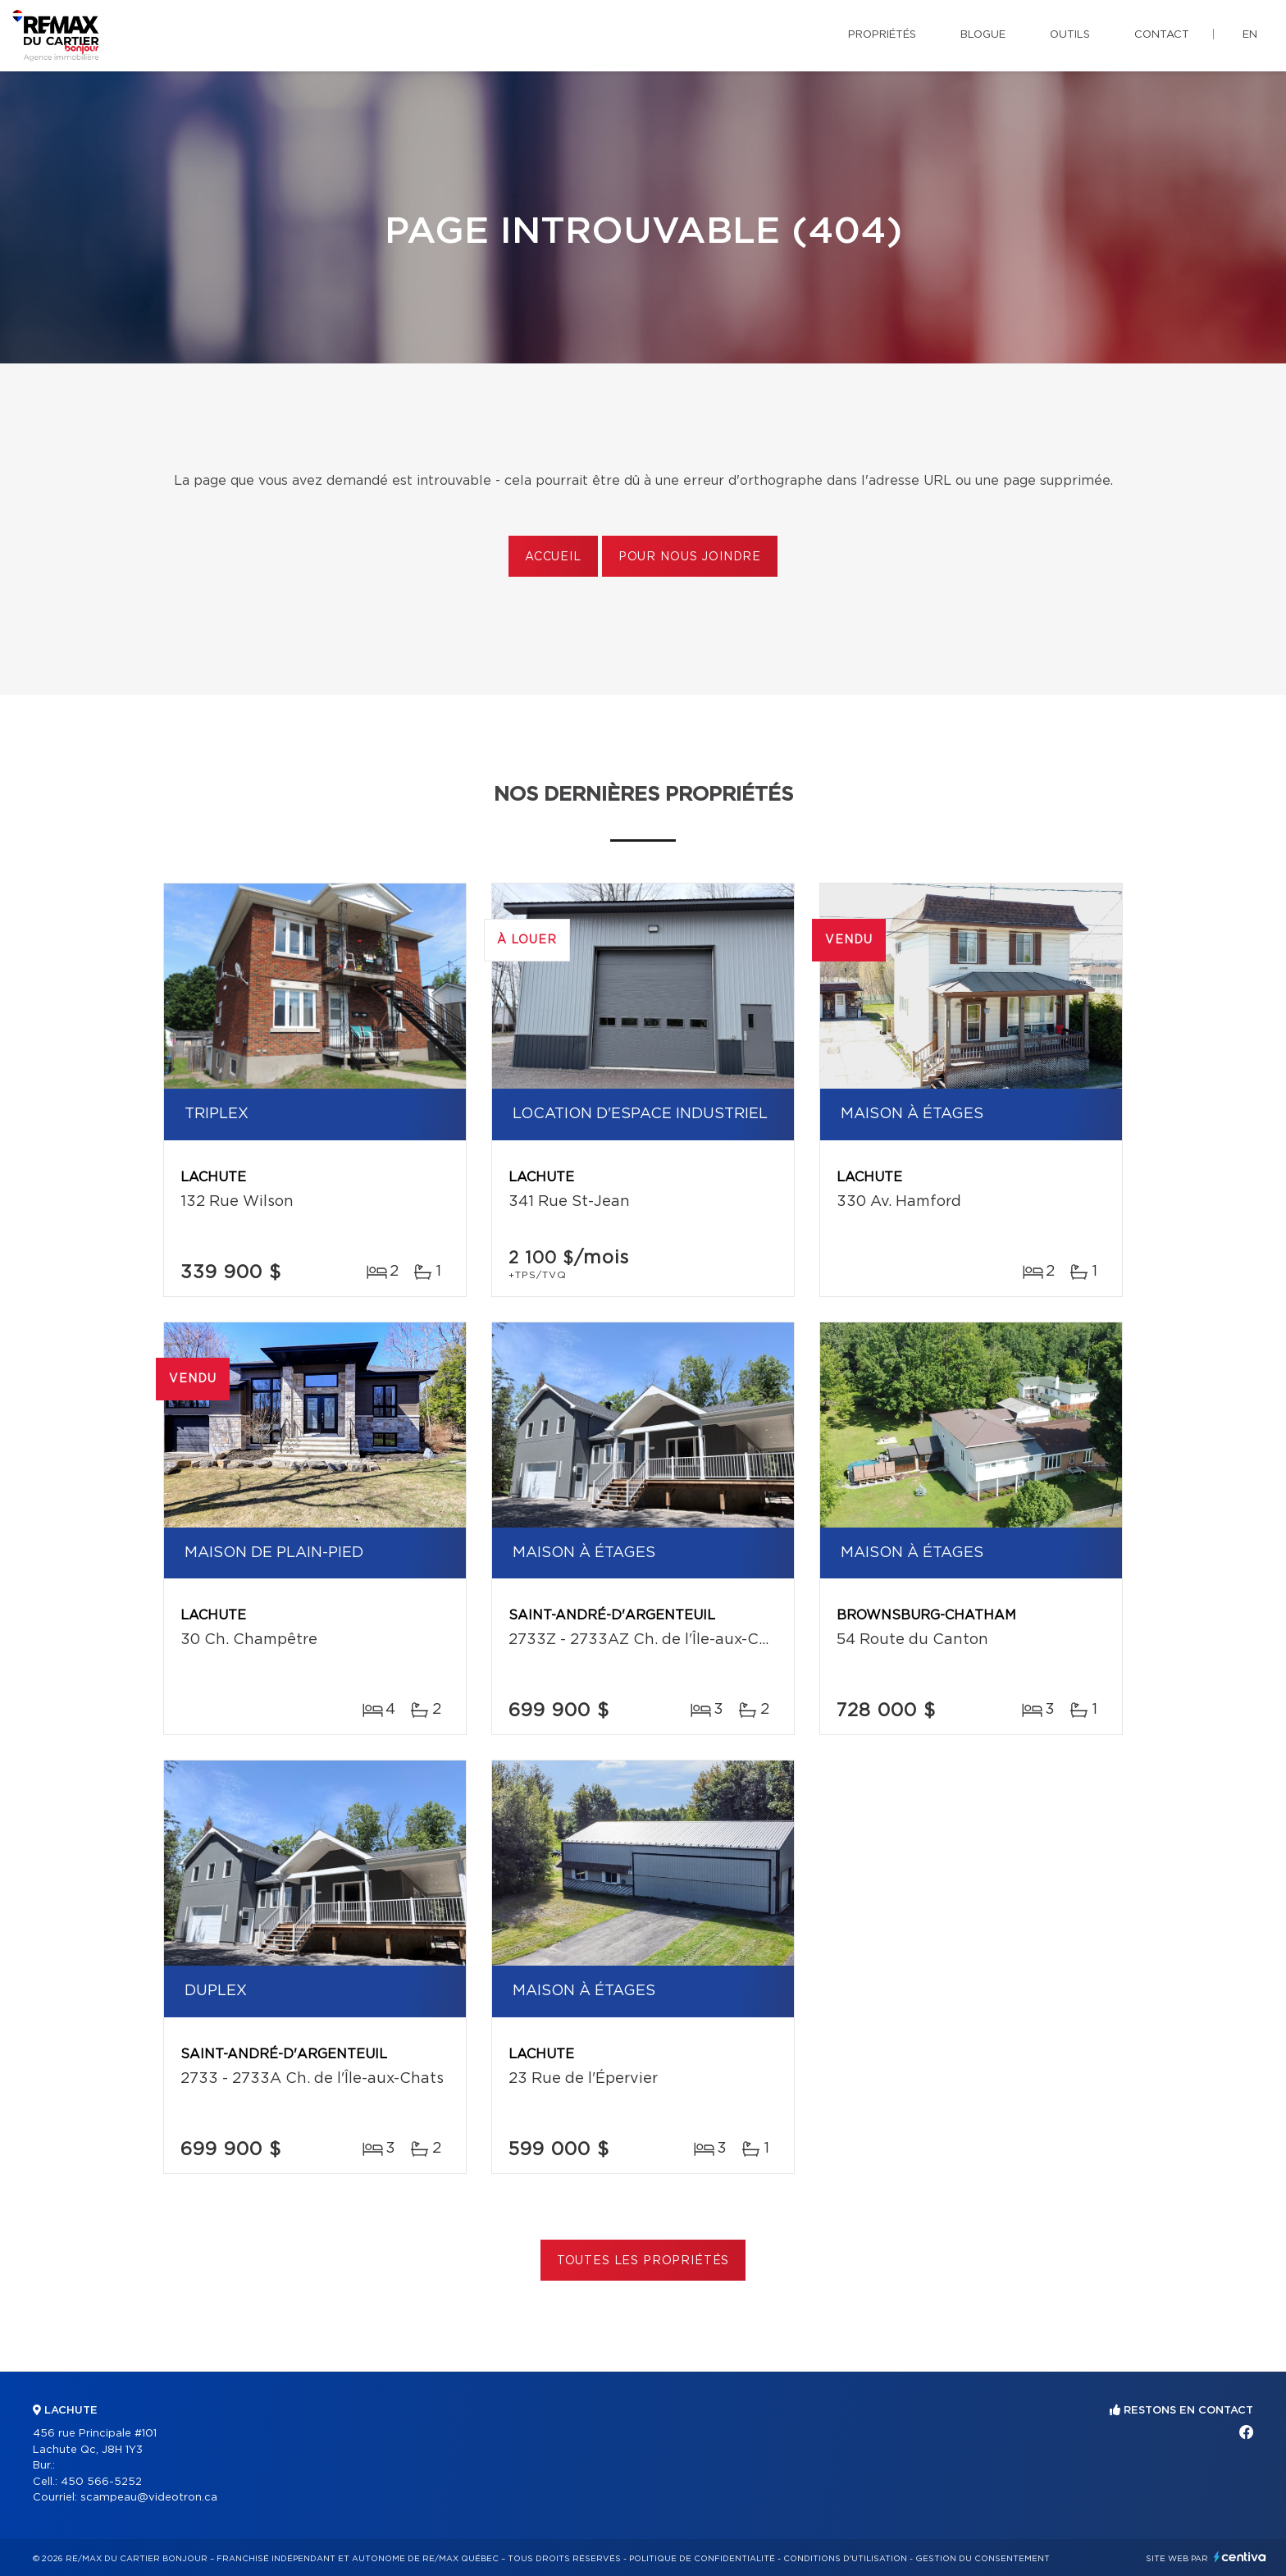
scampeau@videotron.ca (148, 2497)
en (1250, 35)
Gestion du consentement (982, 2559)
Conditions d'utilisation (845, 2559)
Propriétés (882, 35)
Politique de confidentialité (702, 2559)
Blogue (983, 35)
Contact (1161, 35)
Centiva (1240, 2556)
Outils (1070, 35)
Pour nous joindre (689, 557)
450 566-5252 (101, 2482)
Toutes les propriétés (643, 2261)
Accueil (553, 557)
